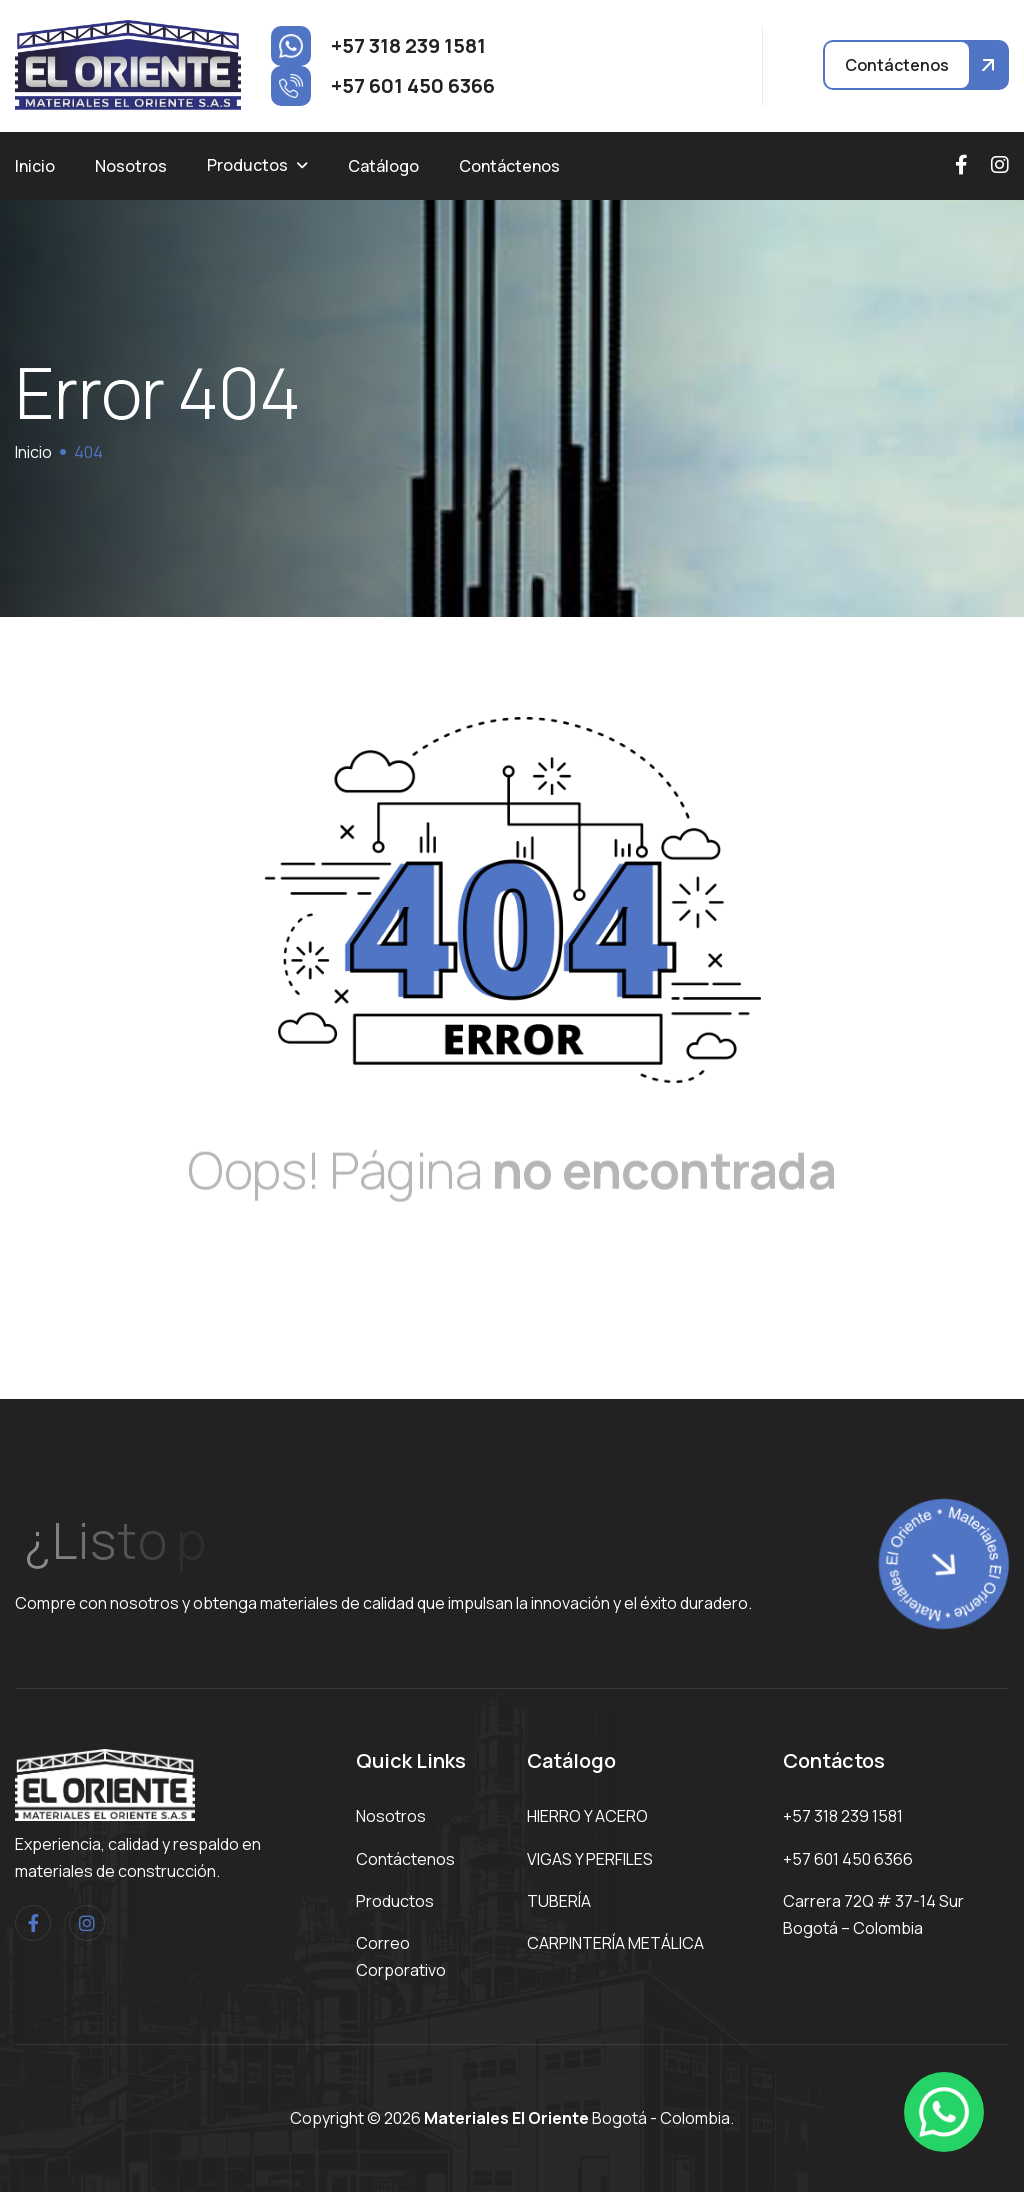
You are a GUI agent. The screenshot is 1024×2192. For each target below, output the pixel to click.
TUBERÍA (559, 1901)
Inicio (35, 166)
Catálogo (383, 166)
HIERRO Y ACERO (587, 1816)
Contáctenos (509, 166)
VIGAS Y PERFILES (590, 1859)
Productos (247, 165)
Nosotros (131, 166)
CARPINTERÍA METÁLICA (615, 1943)
